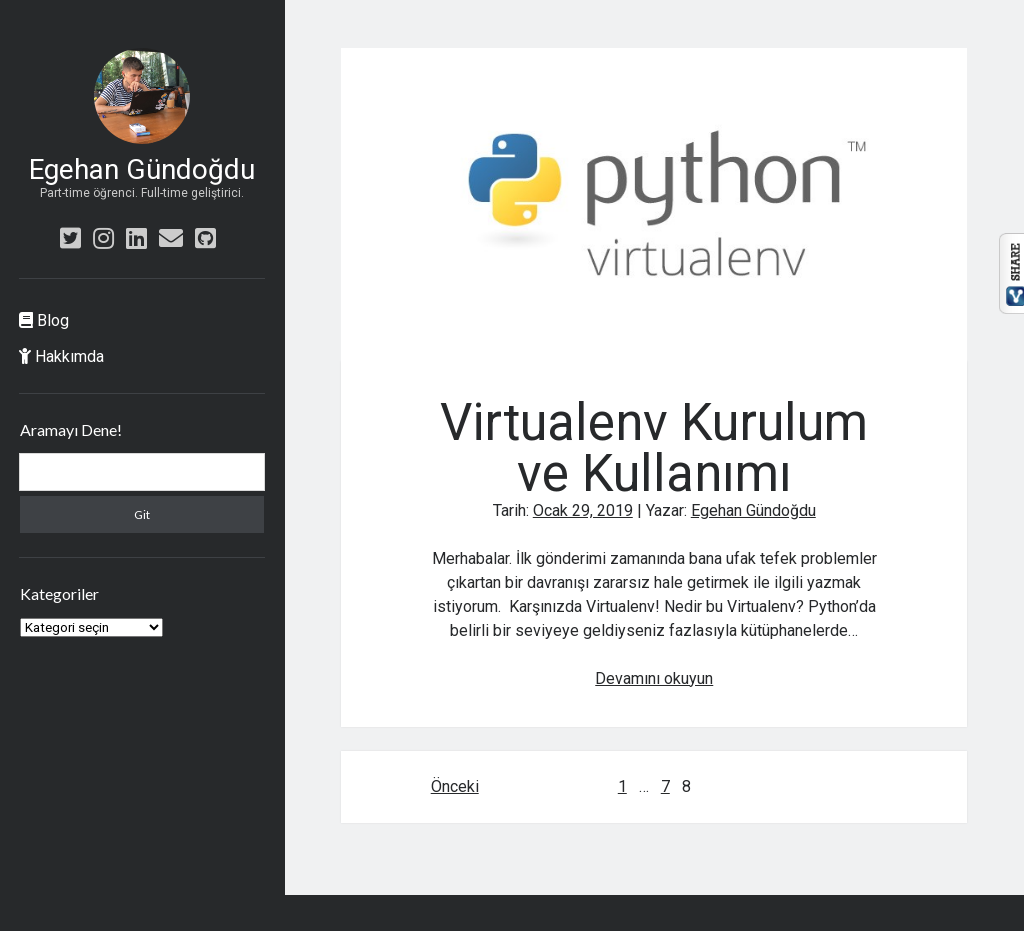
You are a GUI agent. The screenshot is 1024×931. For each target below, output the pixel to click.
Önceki (455, 786)
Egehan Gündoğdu (142, 169)
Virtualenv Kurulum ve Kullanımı (654, 204)
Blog (44, 320)
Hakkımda (61, 356)
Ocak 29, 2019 (583, 510)
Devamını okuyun (654, 678)
